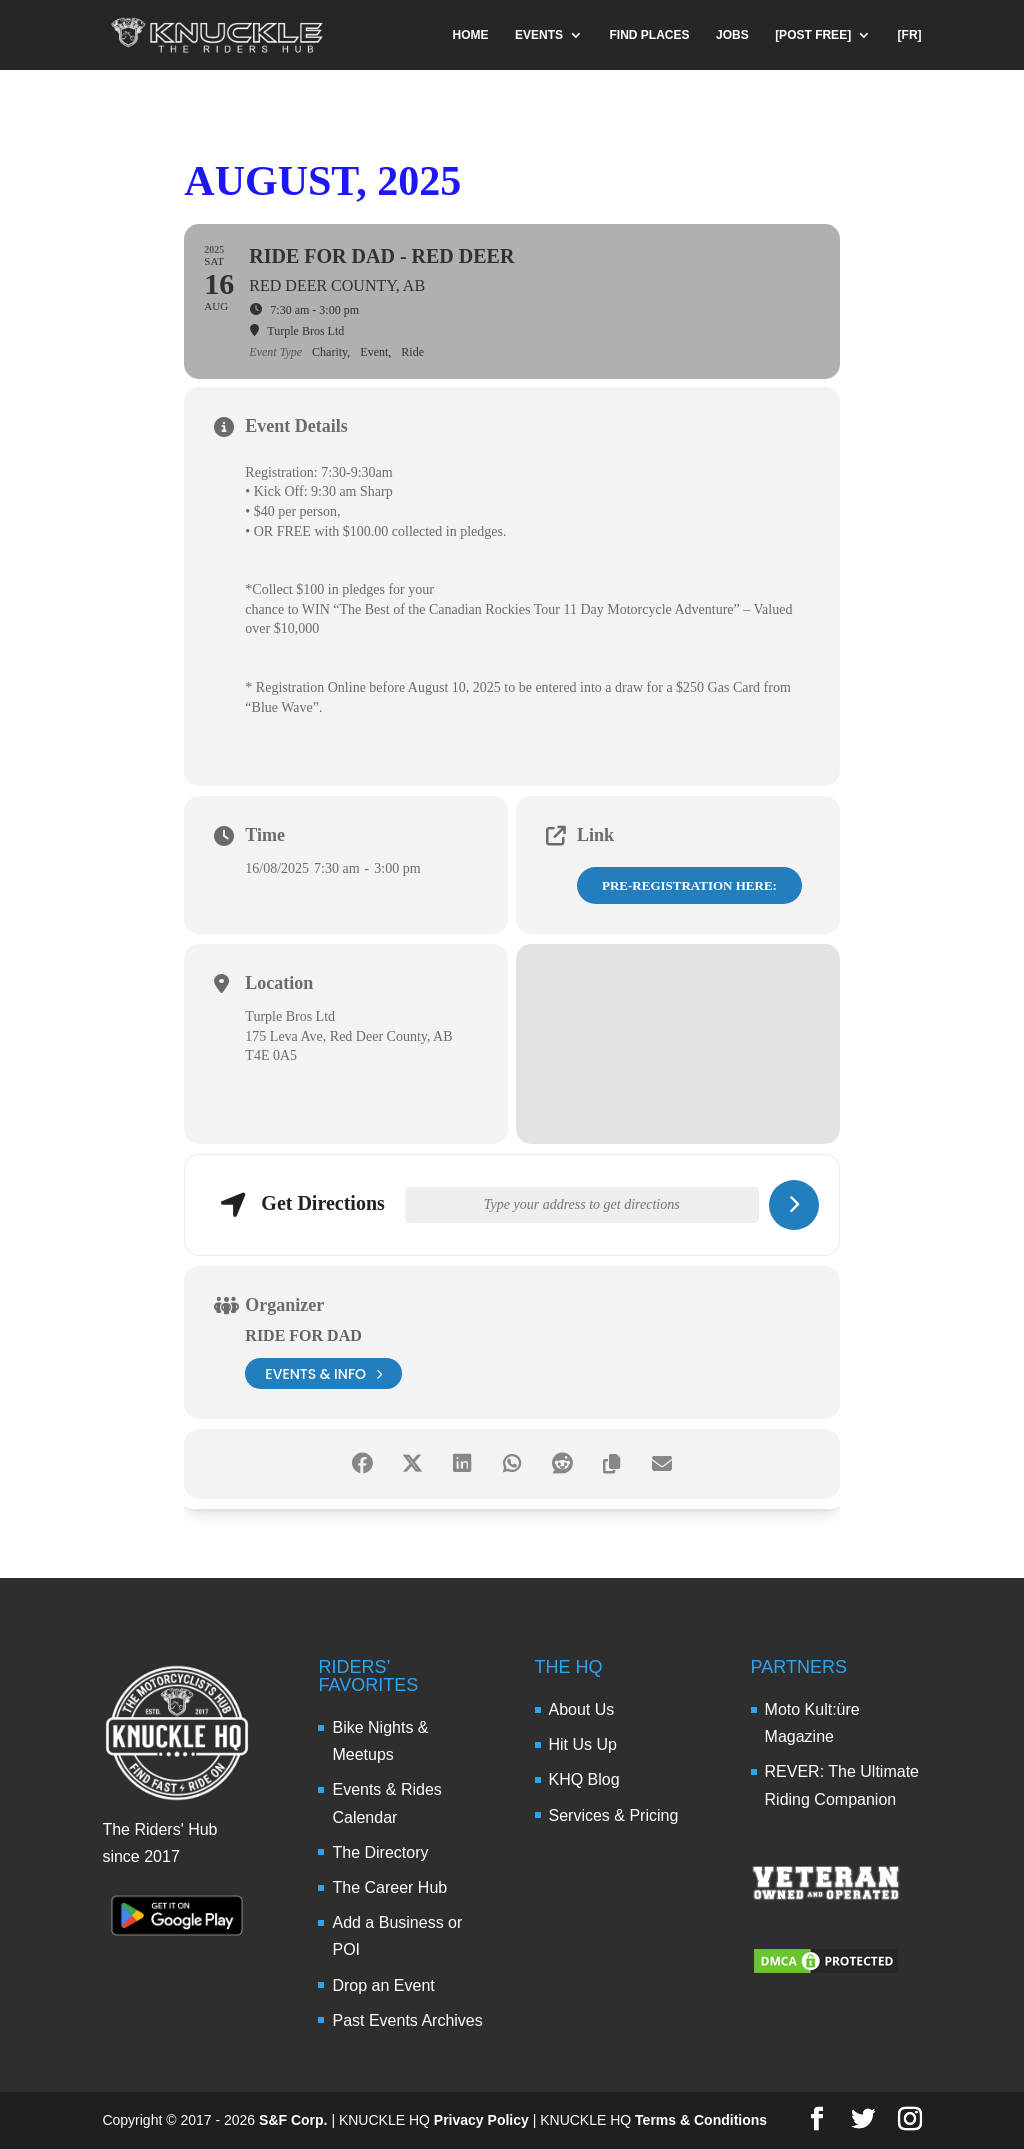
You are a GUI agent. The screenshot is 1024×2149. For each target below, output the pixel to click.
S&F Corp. (293, 2120)
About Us (582, 1709)
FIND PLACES (650, 35)
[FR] (910, 35)
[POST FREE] (813, 35)
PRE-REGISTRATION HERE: (689, 885)
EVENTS (539, 35)
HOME (471, 35)
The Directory (380, 1852)
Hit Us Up (583, 1744)
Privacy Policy (481, 2120)
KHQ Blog (584, 1779)
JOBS (732, 35)
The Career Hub (389, 1887)
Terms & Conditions (701, 2120)
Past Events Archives (407, 2020)
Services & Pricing (614, 1815)
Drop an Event (383, 1985)
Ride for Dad (303, 1335)
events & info (323, 1373)
